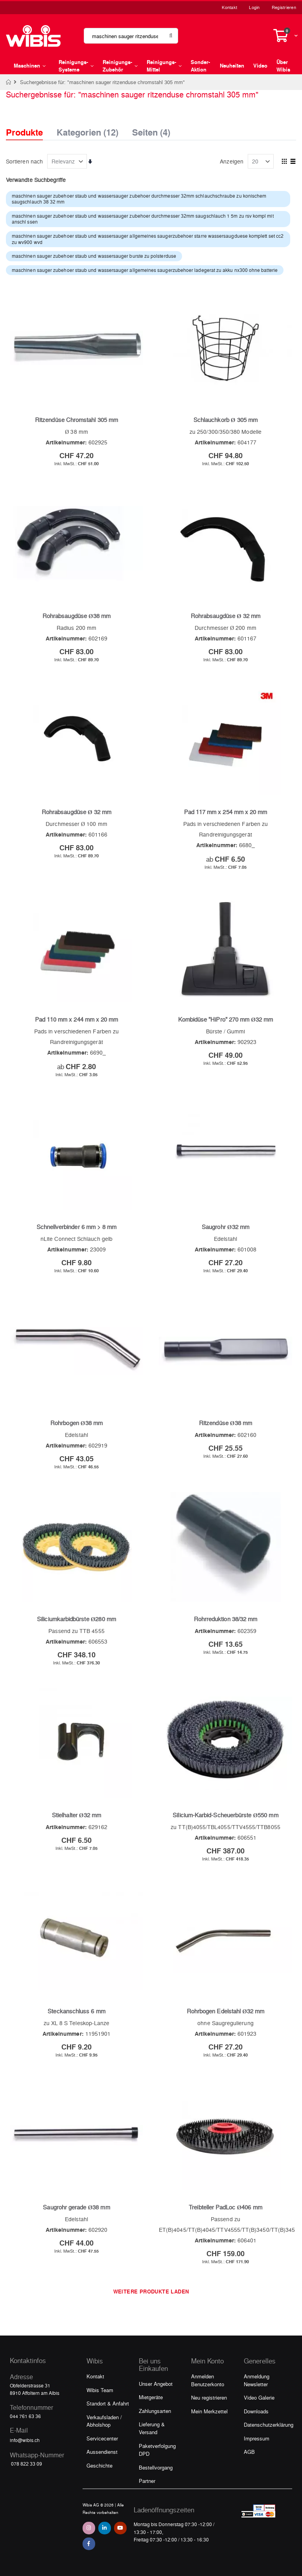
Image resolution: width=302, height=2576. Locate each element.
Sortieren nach (24, 161)
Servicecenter (102, 2438)
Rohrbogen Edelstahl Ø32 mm (226, 2011)
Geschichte (99, 2465)
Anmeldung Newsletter (256, 2380)
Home (9, 82)
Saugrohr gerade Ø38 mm (76, 2207)
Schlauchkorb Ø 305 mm (225, 419)
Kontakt (229, 7)
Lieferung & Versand (152, 2428)
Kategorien (87, 130)
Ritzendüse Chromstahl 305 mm (76, 419)
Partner (147, 2480)
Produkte (24, 132)
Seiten (151, 130)
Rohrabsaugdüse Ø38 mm (76, 615)
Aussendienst (102, 2451)
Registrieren (284, 7)
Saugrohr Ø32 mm (225, 1226)
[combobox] (131, 36)
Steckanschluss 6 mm (76, 2011)
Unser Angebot (156, 2383)
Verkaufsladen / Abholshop (104, 2421)
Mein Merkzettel (209, 2411)
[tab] (30, 125)
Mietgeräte (151, 2397)
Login (254, 7)
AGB (249, 2451)
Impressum (256, 2438)
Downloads (256, 2411)
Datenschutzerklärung (268, 2424)
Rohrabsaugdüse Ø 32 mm (225, 615)
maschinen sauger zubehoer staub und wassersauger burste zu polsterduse (94, 255)
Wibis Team (100, 2390)
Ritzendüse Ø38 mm (225, 1422)
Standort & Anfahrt (108, 2403)
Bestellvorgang (156, 2467)
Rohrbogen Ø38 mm (76, 1422)
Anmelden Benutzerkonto (207, 2380)
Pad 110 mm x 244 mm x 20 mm (76, 1019)
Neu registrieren (209, 2397)
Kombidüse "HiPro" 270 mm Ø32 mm (225, 1019)
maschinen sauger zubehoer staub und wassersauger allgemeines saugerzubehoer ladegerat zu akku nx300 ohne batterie (145, 269)
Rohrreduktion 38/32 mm (226, 1619)
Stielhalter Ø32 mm (76, 1815)
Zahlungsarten (155, 2411)
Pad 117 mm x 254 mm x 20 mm (225, 811)
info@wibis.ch (25, 2440)
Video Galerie (259, 2397)
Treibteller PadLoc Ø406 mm (225, 2207)
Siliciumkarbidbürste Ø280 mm (76, 1619)
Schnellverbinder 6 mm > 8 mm (77, 1226)
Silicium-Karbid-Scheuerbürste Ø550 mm (225, 1815)
